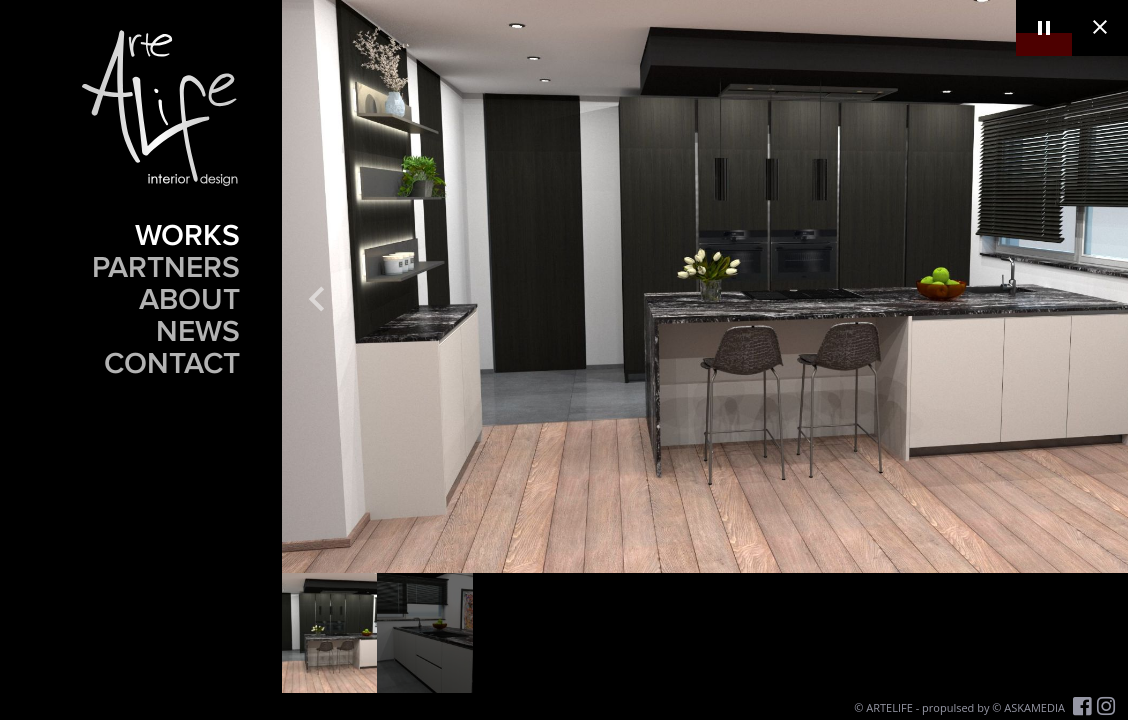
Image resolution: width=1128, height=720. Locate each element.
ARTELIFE (889, 707)
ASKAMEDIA (1034, 707)
